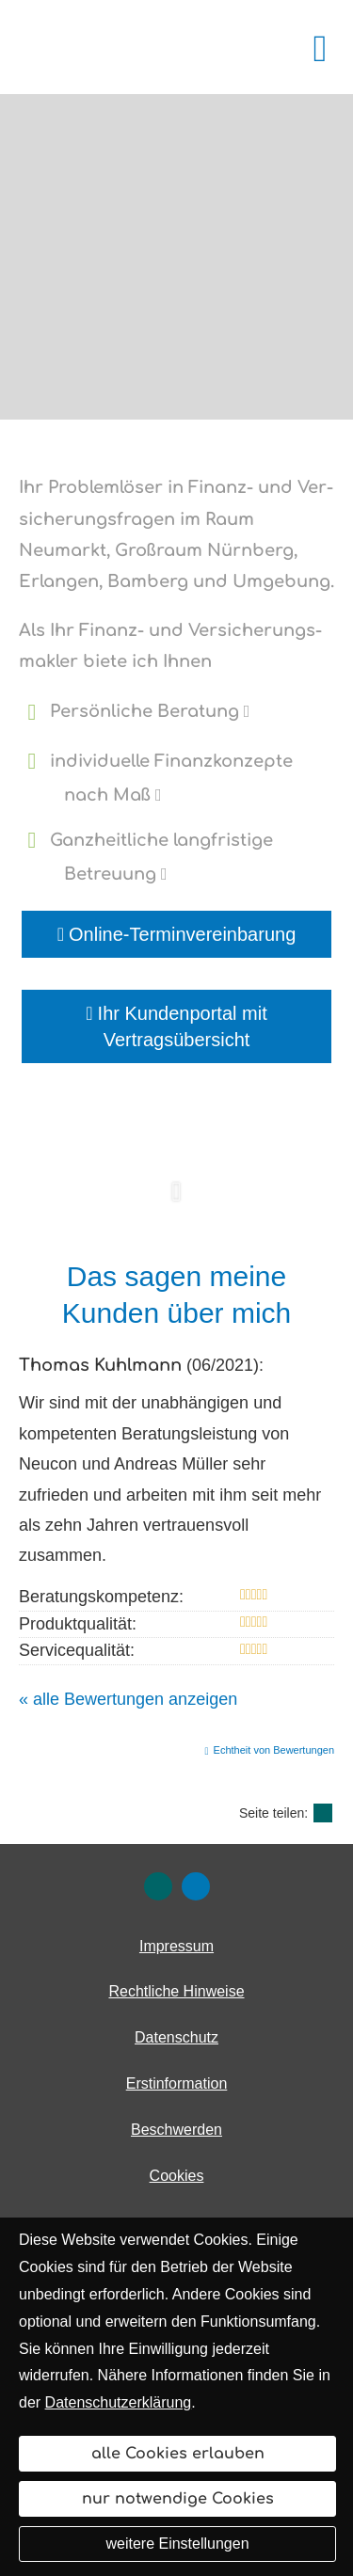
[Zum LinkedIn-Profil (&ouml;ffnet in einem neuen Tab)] (196, 1886)
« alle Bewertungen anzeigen (128, 1699)
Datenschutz (176, 2037)
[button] (176, 1201)
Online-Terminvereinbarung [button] (177, 934)
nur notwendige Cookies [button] (178, 2498)
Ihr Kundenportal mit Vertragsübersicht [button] (176, 1026)
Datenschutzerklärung (118, 2402)
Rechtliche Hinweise (176, 1991)
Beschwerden (176, 2130)
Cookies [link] (177, 2176)
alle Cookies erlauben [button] (178, 2453)
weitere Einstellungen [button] (177, 2544)
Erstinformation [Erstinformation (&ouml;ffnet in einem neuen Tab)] (177, 2083)
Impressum (176, 1946)
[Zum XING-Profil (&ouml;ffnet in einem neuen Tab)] (158, 1886)
